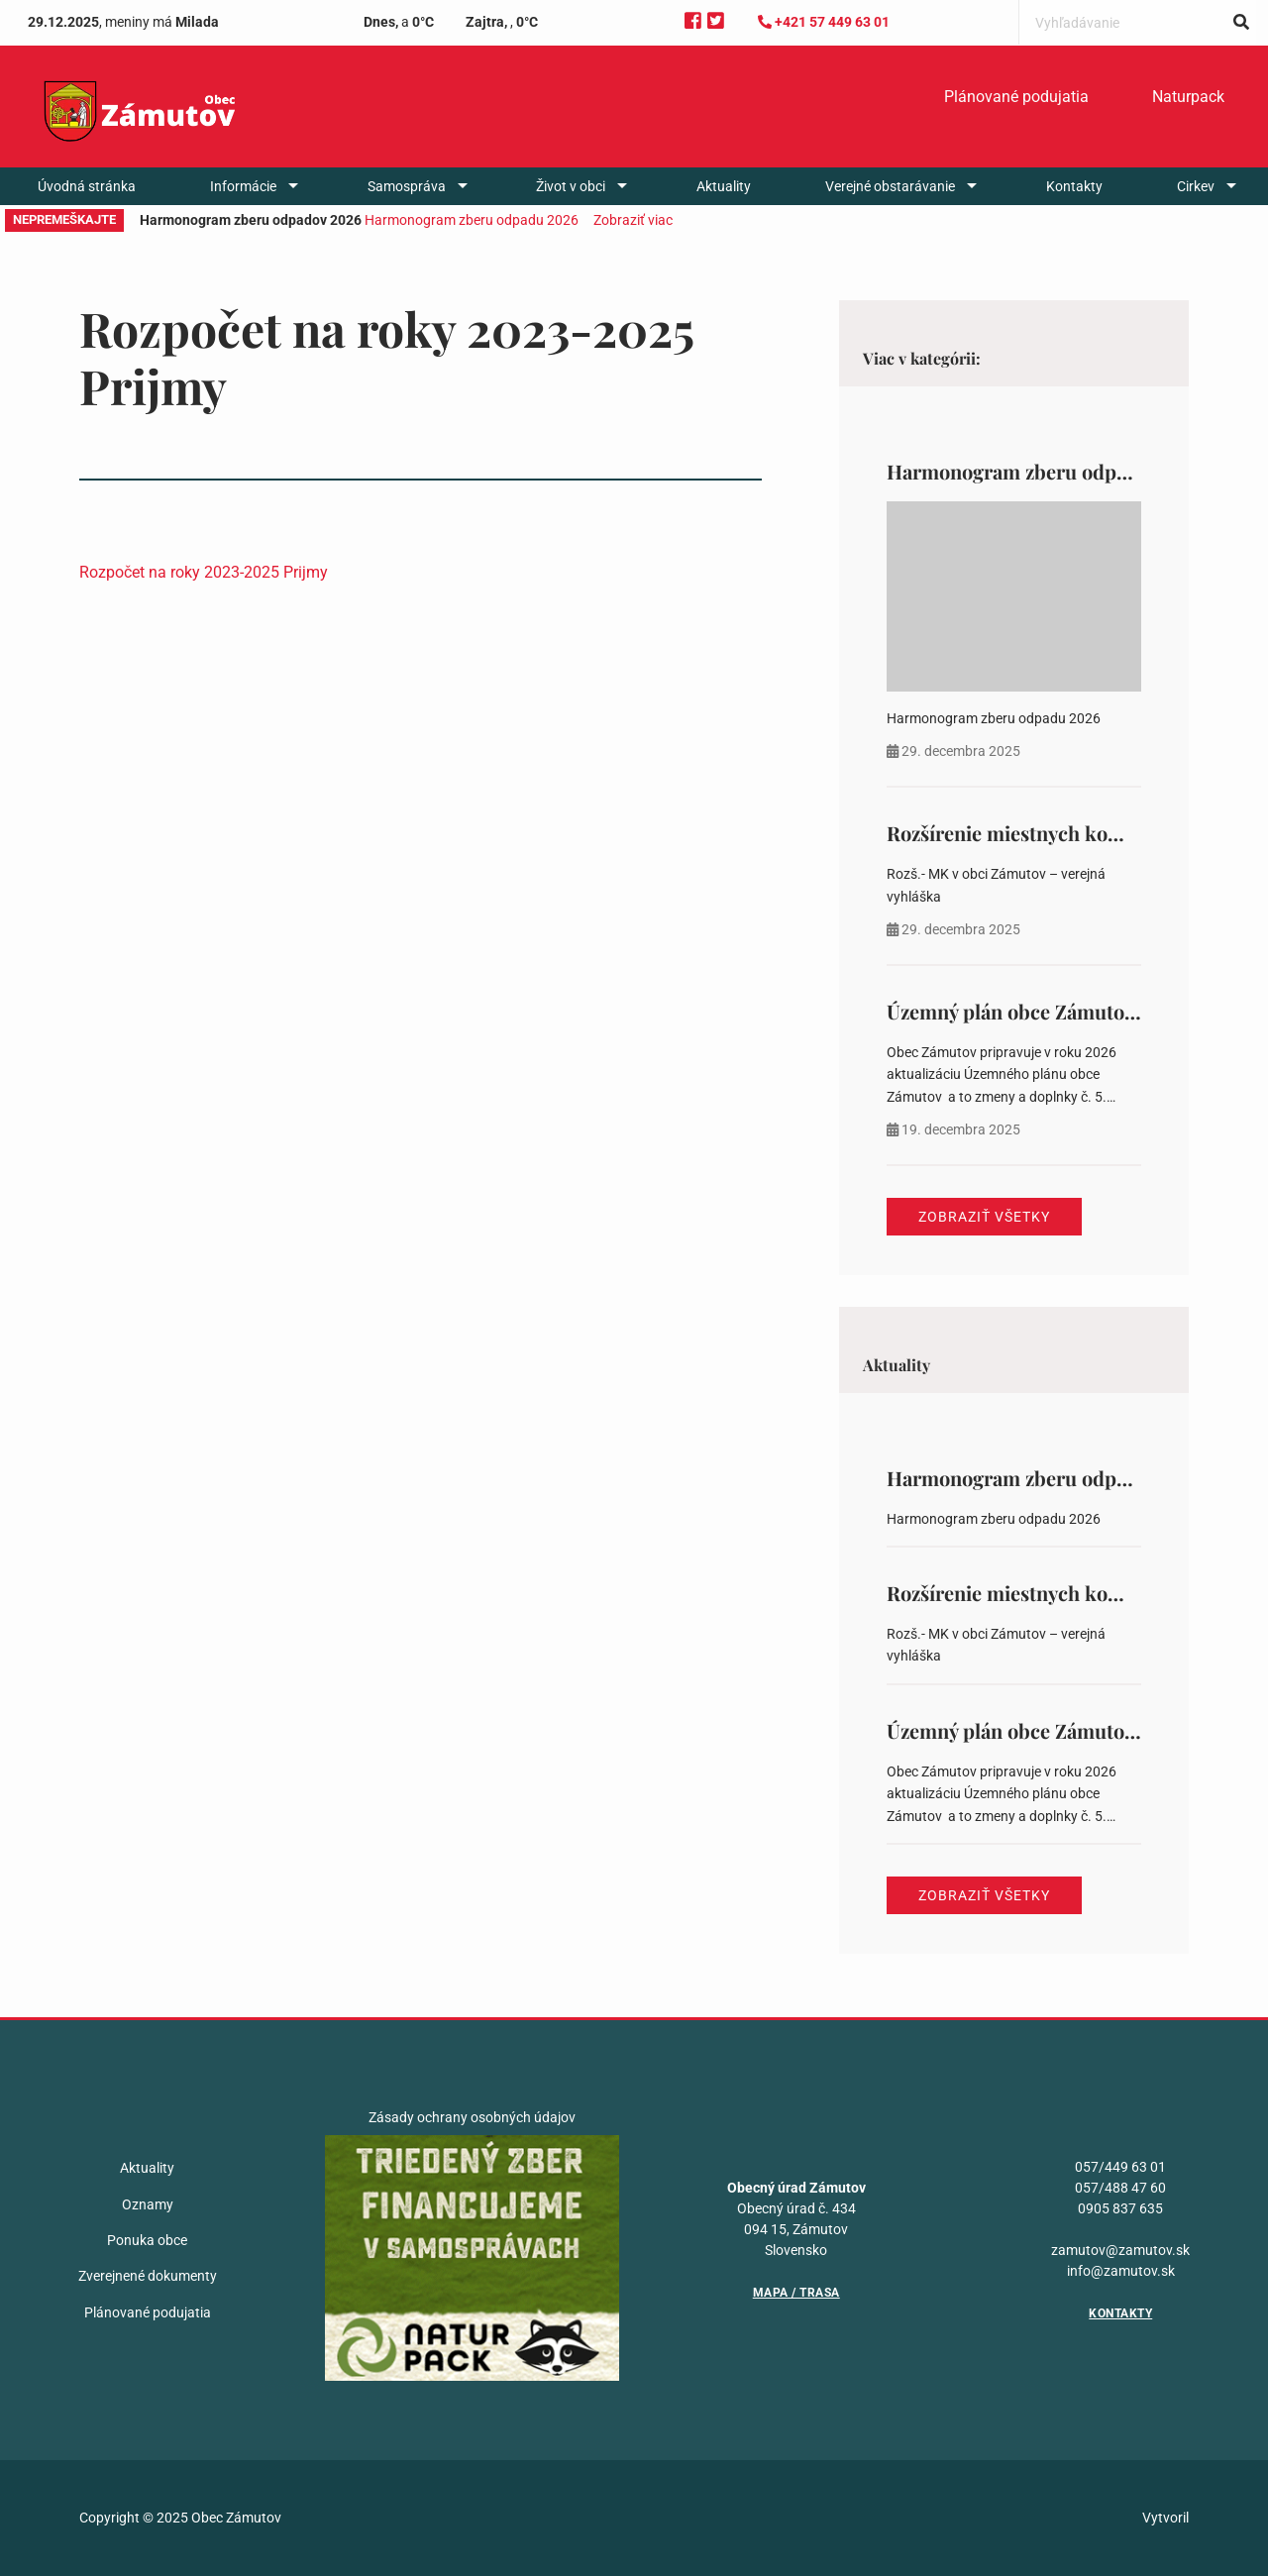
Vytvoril (1165, 2517)
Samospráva (407, 186)
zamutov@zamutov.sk (1120, 2250)
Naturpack (1188, 96)
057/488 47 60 (1120, 2188)
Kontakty (1074, 186)
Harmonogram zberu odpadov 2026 (1047, 471)
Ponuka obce (147, 2240)
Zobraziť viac (633, 220)
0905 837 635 (1120, 2208)
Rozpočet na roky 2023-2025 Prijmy (203, 572)
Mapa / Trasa (796, 2293)
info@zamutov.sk (1121, 2271)
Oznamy (147, 2204)
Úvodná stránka (87, 186)
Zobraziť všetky (984, 1217)
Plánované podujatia (1016, 96)
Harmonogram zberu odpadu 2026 (472, 220)
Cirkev (1196, 186)
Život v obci (570, 186)
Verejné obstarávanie (890, 186)
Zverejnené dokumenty (147, 2276)
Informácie (243, 186)
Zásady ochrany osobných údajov (472, 2117)
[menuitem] (1016, 97)
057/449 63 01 (1120, 2167)
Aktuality (723, 186)
